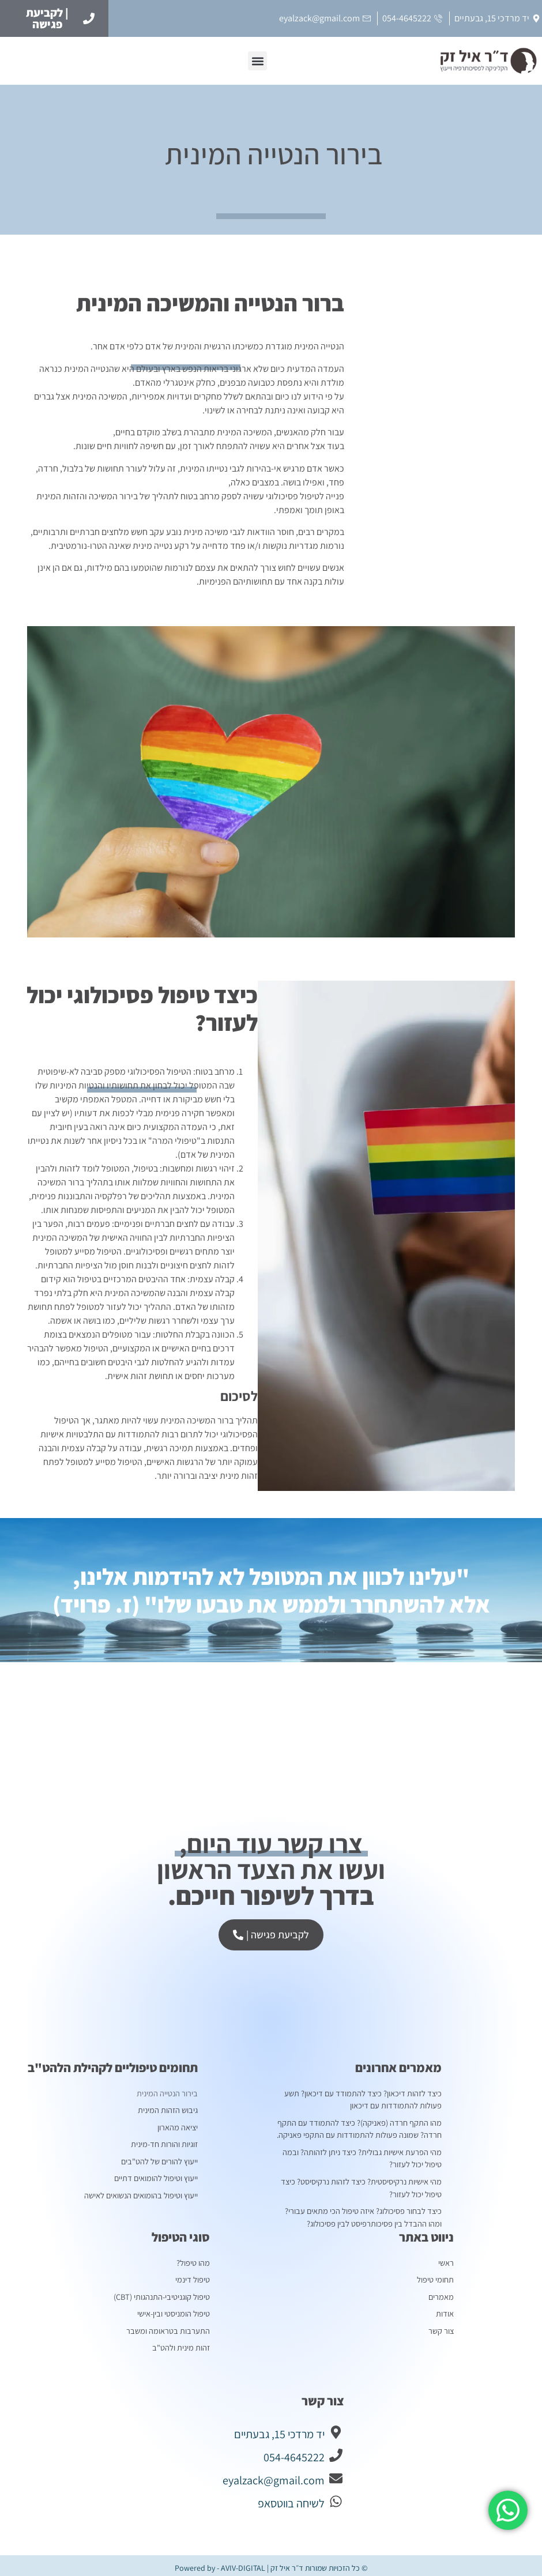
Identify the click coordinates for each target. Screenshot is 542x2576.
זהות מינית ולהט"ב (182, 2342)
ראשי (446, 2259)
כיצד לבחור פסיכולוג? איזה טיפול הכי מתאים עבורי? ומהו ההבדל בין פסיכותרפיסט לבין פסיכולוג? (357, 2214)
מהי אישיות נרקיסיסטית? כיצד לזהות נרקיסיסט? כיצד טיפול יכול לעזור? (362, 2185)
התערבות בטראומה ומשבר (170, 2326)
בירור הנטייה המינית (167, 2093)
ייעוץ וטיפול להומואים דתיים (157, 2176)
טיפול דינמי (193, 2275)
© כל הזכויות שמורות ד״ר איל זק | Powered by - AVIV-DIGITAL (271, 2563)
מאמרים (442, 2292)
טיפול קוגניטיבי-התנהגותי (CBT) (163, 2292)
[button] (257, 60)
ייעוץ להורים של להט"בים (160, 2160)
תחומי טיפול (433, 2276)
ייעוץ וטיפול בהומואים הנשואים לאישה (142, 2193)
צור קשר (441, 2326)
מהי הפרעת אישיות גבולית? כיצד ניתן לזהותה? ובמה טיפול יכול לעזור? (365, 2156)
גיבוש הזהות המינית (169, 2109)
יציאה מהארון (178, 2126)
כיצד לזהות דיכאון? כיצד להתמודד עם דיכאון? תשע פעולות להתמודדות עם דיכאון (365, 2099)
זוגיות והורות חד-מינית (165, 2143)
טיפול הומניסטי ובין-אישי (174, 2309)
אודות (445, 2309)
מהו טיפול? (193, 2259)
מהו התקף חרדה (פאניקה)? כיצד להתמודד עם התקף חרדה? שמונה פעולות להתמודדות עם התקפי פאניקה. (361, 2127)
